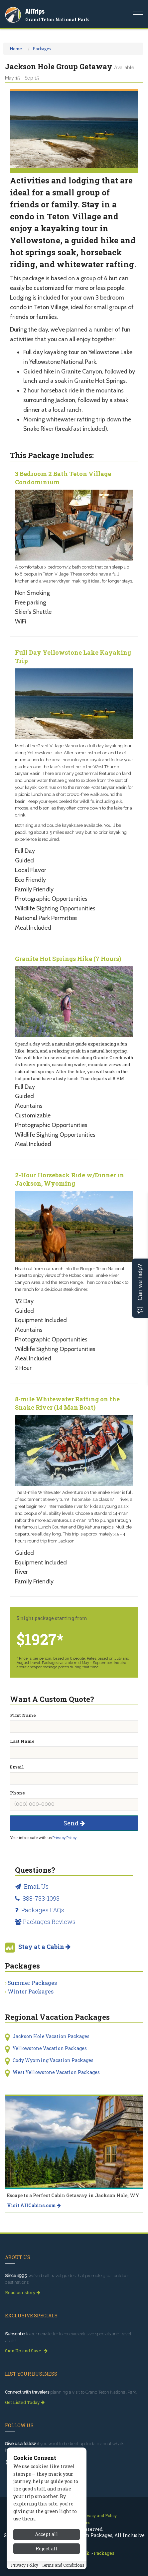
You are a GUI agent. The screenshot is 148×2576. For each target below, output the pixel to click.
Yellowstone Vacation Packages (50, 2048)
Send (74, 1823)
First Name (23, 1715)
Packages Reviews (45, 1922)
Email (17, 1767)
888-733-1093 (37, 1898)
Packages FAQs (39, 1910)
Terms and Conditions (63, 2565)
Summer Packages (32, 1982)
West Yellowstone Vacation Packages (56, 2072)
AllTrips (35, 11)
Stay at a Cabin (44, 1947)
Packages (42, 48)
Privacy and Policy (99, 2515)
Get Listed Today (25, 2402)
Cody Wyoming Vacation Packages (53, 2060)
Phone (17, 1793)
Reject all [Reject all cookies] (47, 2548)
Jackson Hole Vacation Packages (51, 2036)
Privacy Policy (64, 1837)
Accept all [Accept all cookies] (46, 2534)
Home (16, 48)
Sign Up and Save (26, 2351)
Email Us (32, 1886)
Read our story (22, 2292)
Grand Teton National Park (57, 19)
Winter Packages (31, 1991)
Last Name (22, 1741)
